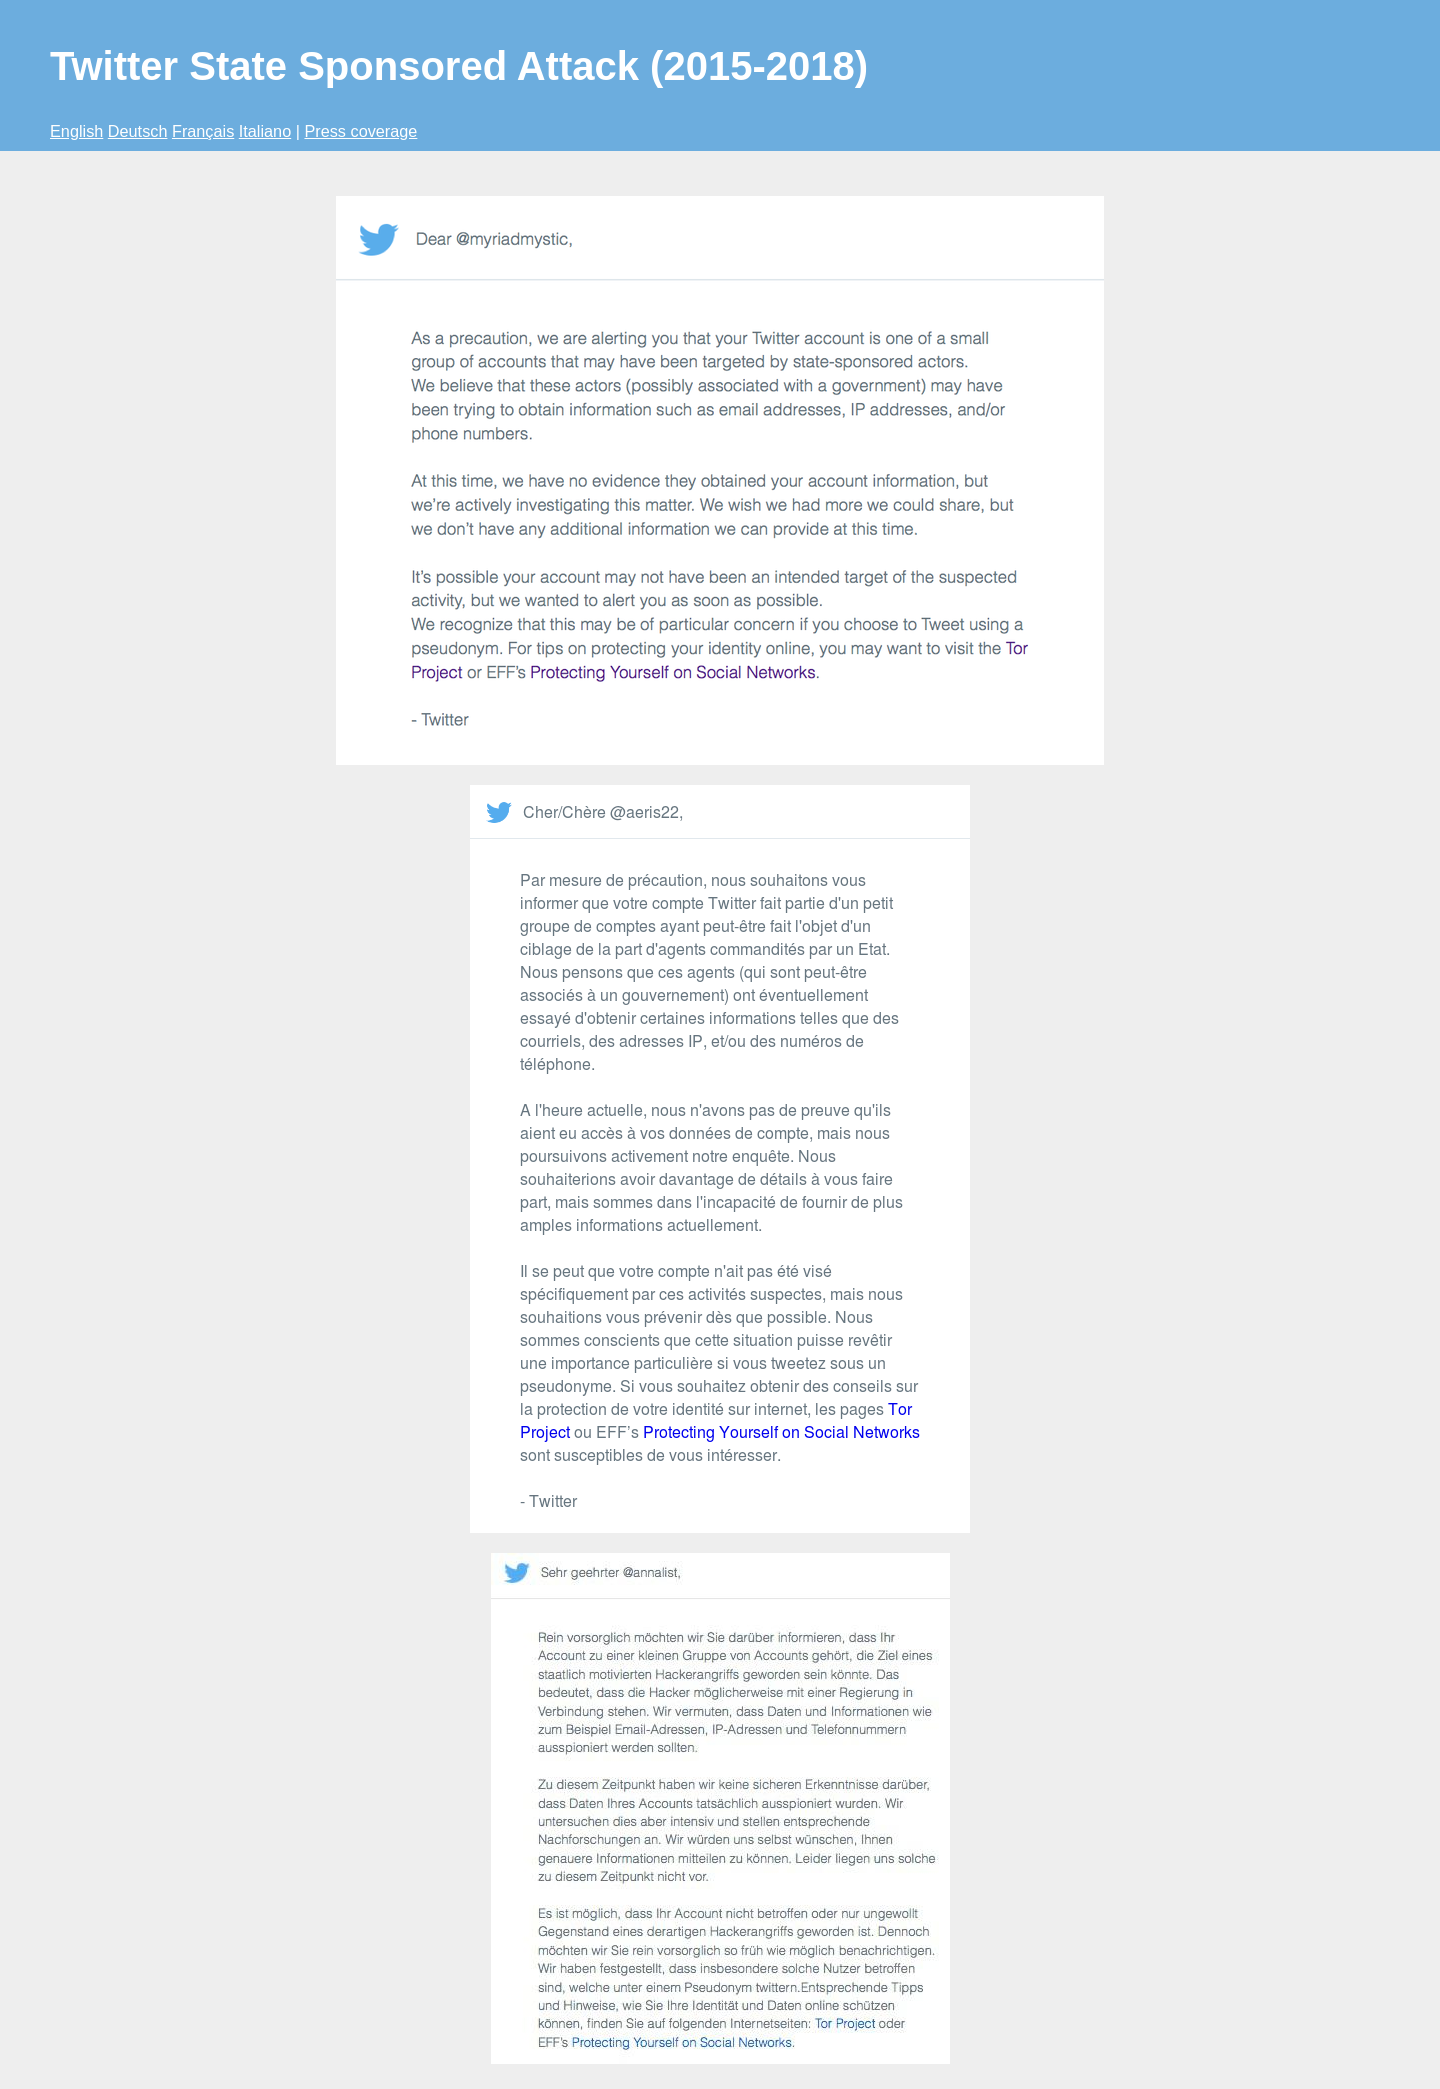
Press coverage (360, 131)
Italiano (265, 131)
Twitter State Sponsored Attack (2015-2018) (459, 66)
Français (203, 131)
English (76, 131)
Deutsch (138, 131)
